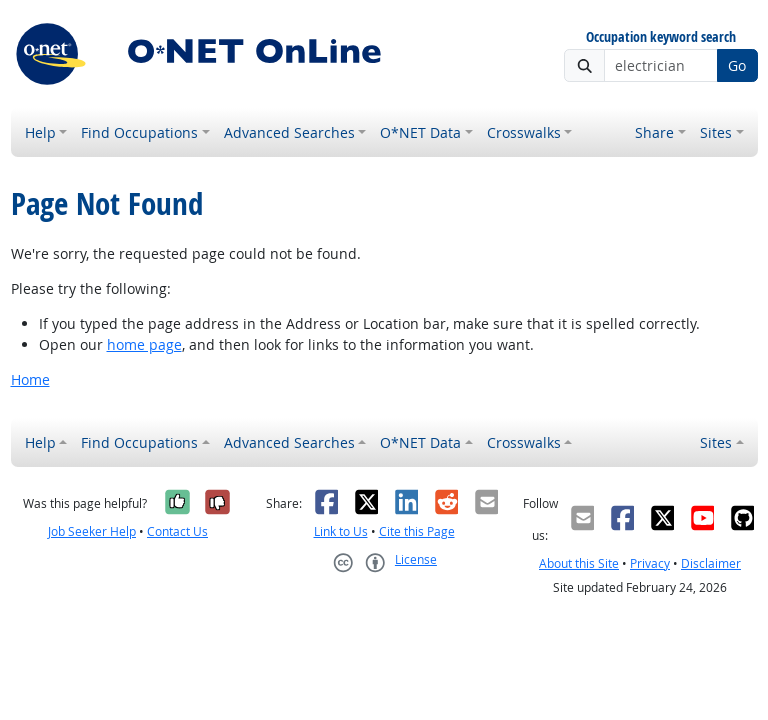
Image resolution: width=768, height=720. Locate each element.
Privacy (650, 563)
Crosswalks (524, 132)
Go (737, 65)
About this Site (579, 563)
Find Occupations (139, 132)
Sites (716, 132)
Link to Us (341, 531)
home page (144, 344)
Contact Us (177, 531)
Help (40, 132)
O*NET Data (420, 132)
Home (30, 379)
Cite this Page (417, 531)
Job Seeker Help (92, 531)
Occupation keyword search (661, 37)
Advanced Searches (289, 132)
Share (654, 132)
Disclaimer (711, 563)
